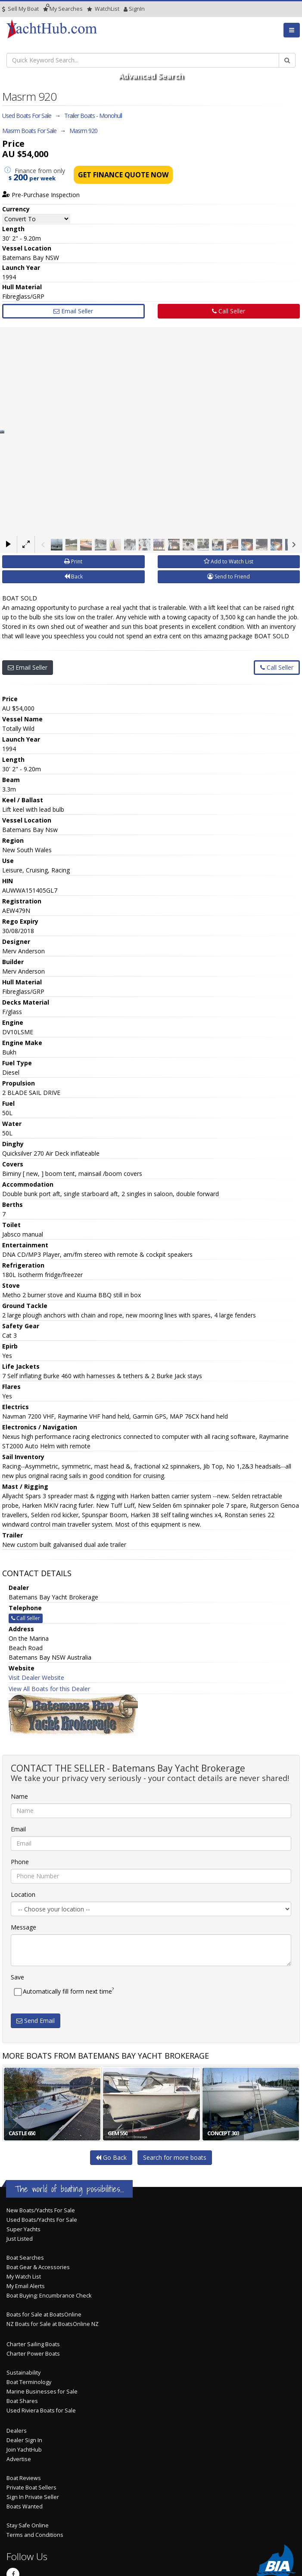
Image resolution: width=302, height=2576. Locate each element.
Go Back (111, 2157)
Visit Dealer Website (36, 1677)
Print (73, 561)
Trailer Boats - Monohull (93, 115)
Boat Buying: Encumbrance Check (48, 2295)
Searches (63, 8)
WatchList (103, 8)
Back (73, 576)
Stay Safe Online (27, 2525)
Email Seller (73, 311)
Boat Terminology (28, 2382)
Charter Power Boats (33, 2353)
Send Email (35, 2020)
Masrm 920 (83, 131)
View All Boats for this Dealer (49, 1689)
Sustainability (23, 2372)
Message (23, 1927)
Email (18, 1829)
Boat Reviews (23, 2478)
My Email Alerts (25, 2286)
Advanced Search (151, 76)
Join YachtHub (24, 2449)
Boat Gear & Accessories (38, 2267)
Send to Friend (228, 576)
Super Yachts (23, 2229)
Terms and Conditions (34, 2535)
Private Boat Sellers (31, 2487)
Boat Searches (25, 2257)
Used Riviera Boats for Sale (41, 2410)
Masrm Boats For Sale (29, 131)
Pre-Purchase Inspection (41, 195)
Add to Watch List (228, 561)
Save (17, 1977)
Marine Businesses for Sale (42, 2391)
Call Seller (228, 311)
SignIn (126, 8)
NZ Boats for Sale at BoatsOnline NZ (52, 2324)
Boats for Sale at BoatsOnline (43, 2314)
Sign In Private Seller (32, 2497)
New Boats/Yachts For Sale (40, 2210)
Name (19, 1796)
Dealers (16, 2430)
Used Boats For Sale (26, 115)
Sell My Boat (20, 8)
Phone (20, 1862)
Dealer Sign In (24, 2440)
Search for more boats (174, 2157)
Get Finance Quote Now (123, 174)
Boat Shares (22, 2401)
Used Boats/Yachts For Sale (41, 2219)
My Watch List (23, 2276)
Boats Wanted (24, 2506)
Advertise (18, 2459)
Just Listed (19, 2238)
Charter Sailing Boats (33, 2344)
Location (23, 1894)
